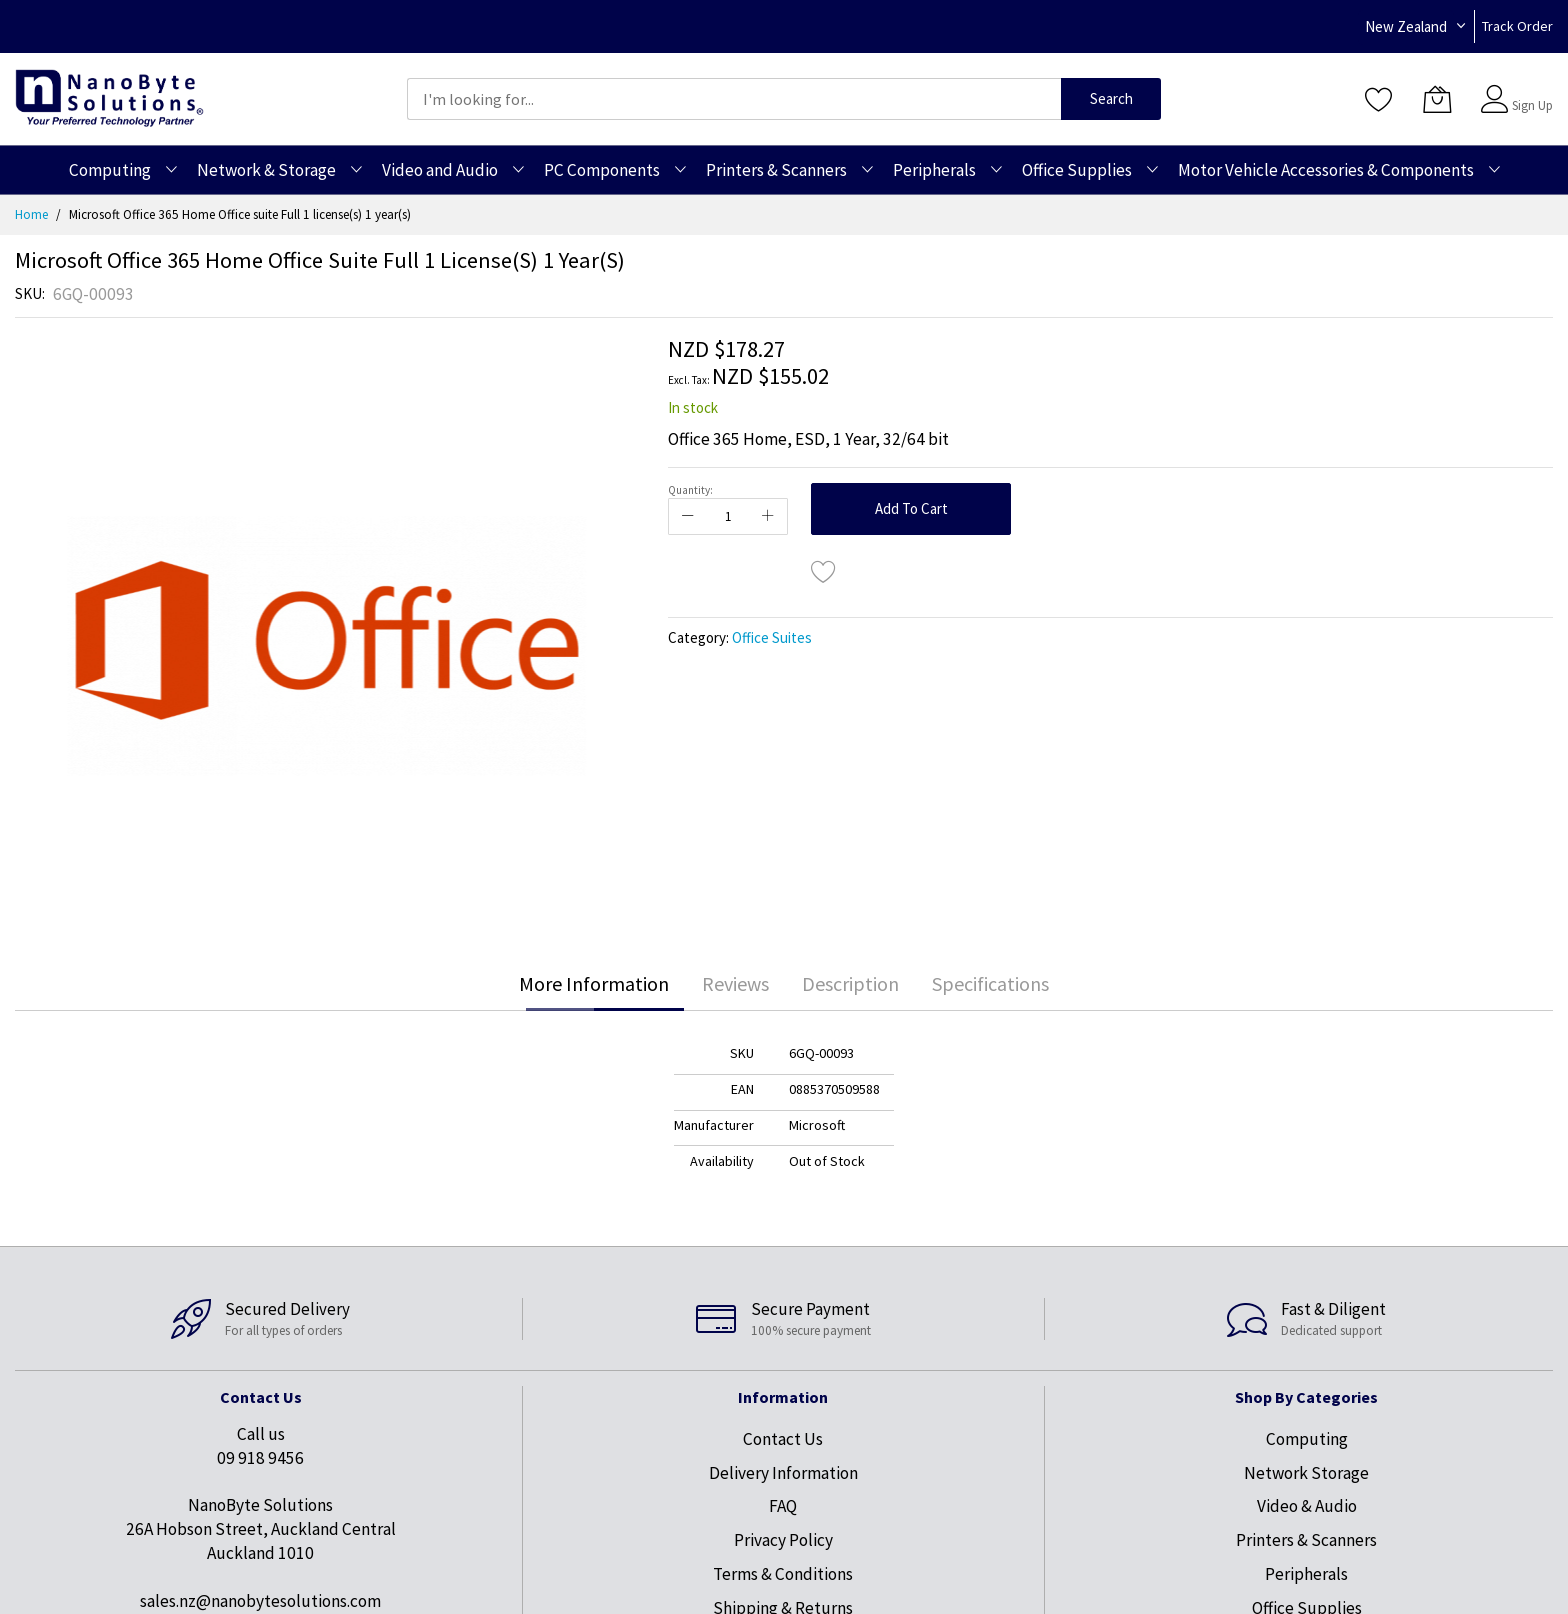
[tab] (594, 984)
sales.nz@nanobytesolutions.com (260, 1601)
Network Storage (1306, 1473)
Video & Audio (1307, 1506)
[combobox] (734, 99)
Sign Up (1532, 105)
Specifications (990, 983)
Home (31, 214)
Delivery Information (783, 1473)
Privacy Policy (783, 1540)
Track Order (1517, 26)
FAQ (783, 1506)
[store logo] (109, 98)
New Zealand (1406, 26)
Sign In (1530, 89)
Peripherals (1306, 1574)
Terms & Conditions (783, 1574)
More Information (594, 983)
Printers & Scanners (1306, 1540)
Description (850, 983)
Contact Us (783, 1439)
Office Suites (772, 637)
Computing (1307, 1439)
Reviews (735, 983)
